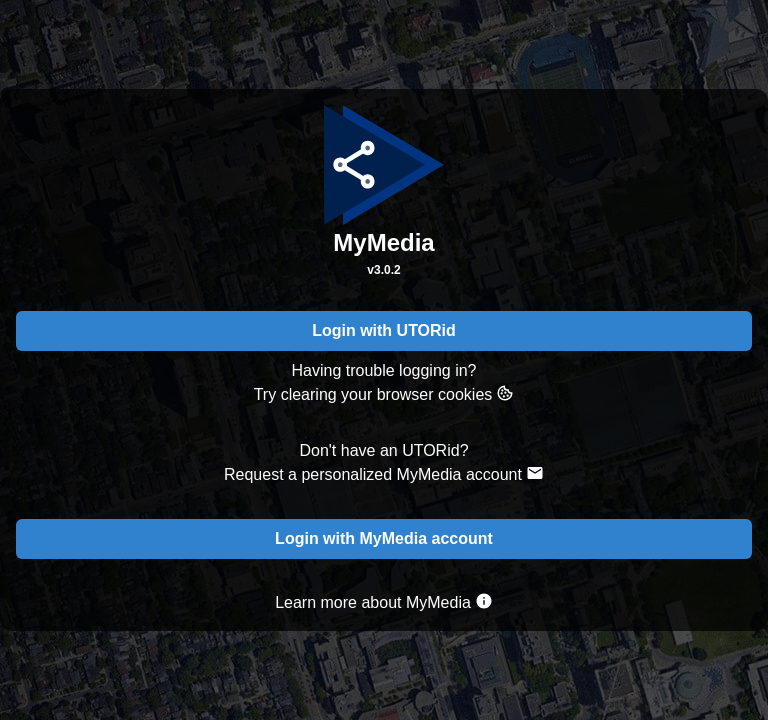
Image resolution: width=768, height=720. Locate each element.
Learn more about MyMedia (384, 601)
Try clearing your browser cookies (384, 393)
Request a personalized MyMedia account (384, 473)
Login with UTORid (384, 330)
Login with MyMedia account (384, 538)
